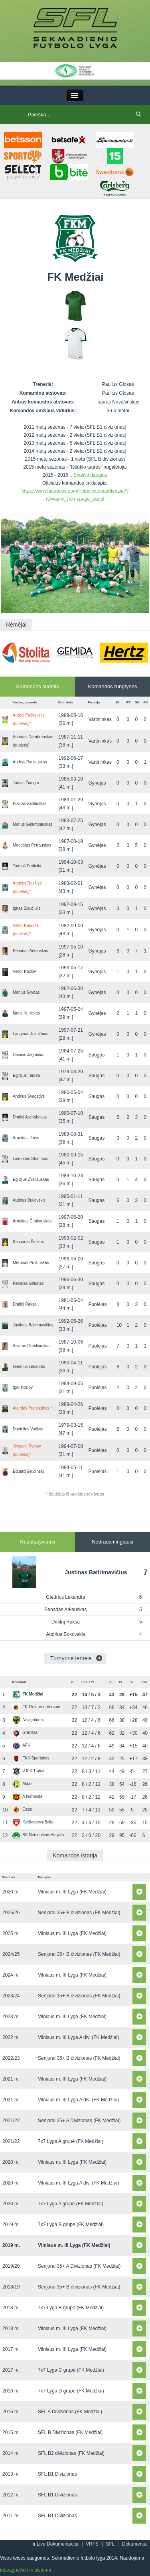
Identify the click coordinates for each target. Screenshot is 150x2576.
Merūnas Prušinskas (31, 1262)
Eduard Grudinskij (28, 1471)
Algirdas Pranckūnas (32, 1408)
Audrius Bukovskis (29, 1200)
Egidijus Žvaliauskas (31, 1179)
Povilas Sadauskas (30, 803)
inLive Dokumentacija (55, 2544)
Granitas (25, 1732)
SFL (110, 2544)
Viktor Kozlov (24, 971)
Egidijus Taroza (26, 1075)
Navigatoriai (27, 1719)
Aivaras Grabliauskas (31, 1346)
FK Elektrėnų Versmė (36, 1707)
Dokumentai (135, 2544)
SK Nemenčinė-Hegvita (38, 1835)
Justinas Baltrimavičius (33, 1325)
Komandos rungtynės (112, 686)
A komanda (27, 1796)
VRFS (92, 2544)
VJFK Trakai (28, 1771)
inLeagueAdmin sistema (25, 2570)
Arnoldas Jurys (26, 1138)
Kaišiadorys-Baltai (33, 1822)
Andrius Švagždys (29, 1096)
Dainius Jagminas (28, 1054)
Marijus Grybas (26, 992)
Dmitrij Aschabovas (30, 1117)
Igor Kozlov (23, 1387)
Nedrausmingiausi (112, 1542)
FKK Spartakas (30, 1758)
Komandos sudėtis (37, 686)
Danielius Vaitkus (28, 1429)
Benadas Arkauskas (30, 951)
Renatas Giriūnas (28, 1283)
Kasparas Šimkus (28, 1242)
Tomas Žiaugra (26, 783)
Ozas (22, 1809)
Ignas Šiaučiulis (26, 908)
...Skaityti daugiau (88, 475)
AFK (21, 1745)
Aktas (22, 1783)
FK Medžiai (27, 1694)
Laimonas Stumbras (30, 1158)
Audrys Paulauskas (30, 762)
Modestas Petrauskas (32, 845)
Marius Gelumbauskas (32, 824)
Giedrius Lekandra (29, 1366)
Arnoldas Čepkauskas (32, 1221)
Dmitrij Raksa (24, 1304)
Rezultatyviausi (37, 1542)
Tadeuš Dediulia (27, 866)
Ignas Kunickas (26, 1013)
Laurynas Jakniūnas (30, 1034)
